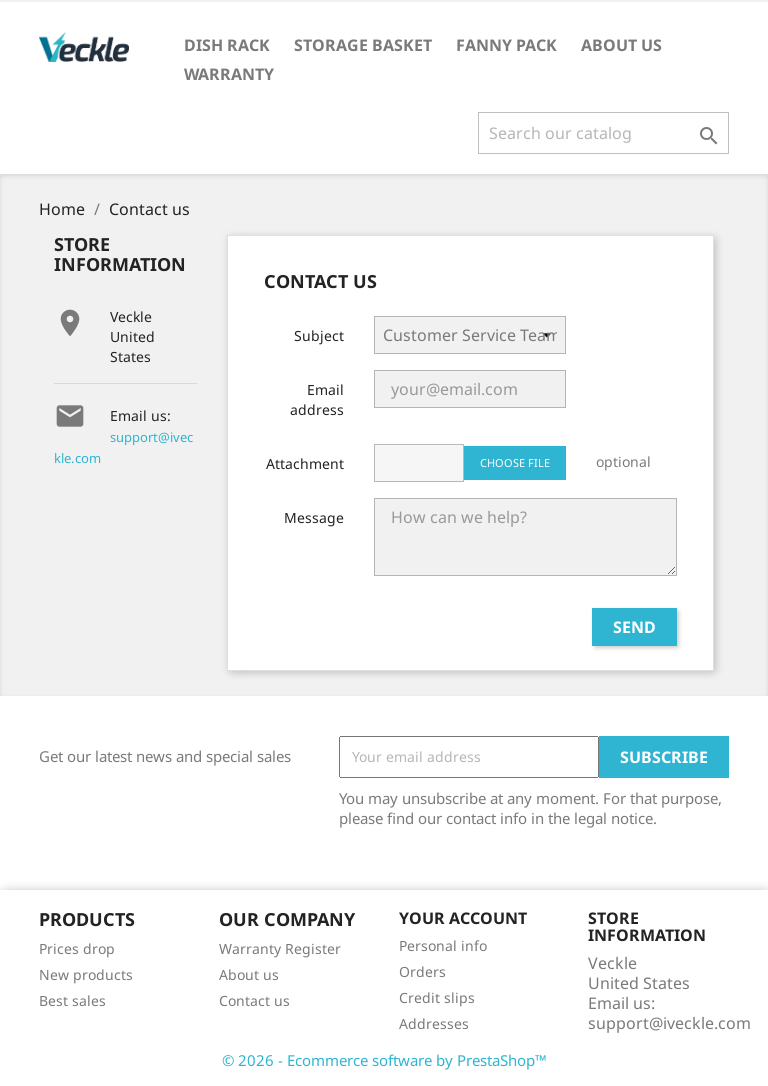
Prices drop (77, 948)
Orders (422, 971)
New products (86, 974)
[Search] (603, 133)
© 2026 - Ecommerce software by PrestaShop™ (384, 1060)
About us (621, 45)
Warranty (229, 74)
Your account (463, 918)
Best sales (72, 1000)
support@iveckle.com (669, 1023)
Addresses (434, 1023)
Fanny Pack (506, 45)
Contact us (254, 1000)
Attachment (305, 463)
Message (314, 517)
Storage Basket (363, 45)
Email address (317, 399)
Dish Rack (227, 45)
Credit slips (437, 997)
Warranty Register (280, 948)
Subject (319, 335)
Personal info (443, 945)
